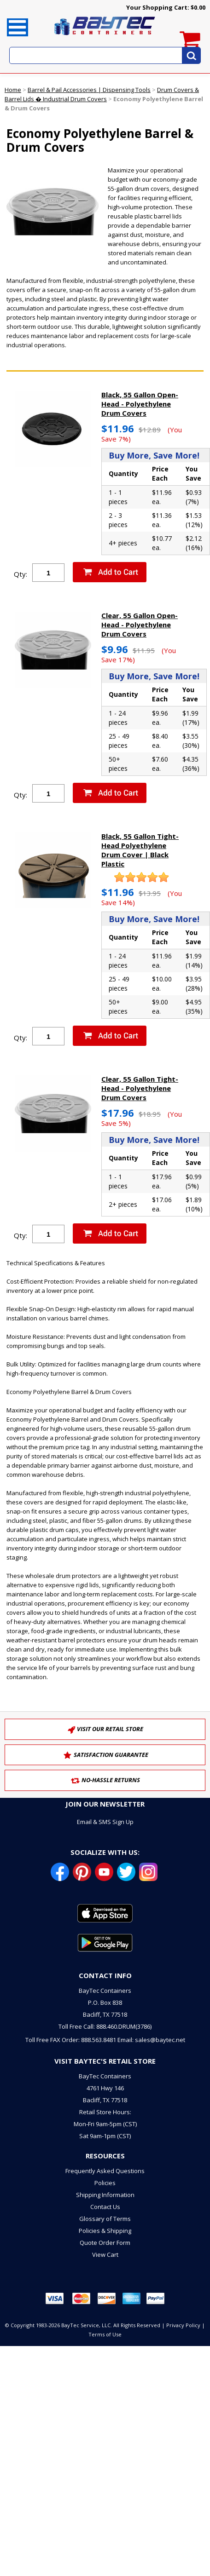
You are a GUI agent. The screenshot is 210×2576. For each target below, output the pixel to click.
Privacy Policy (183, 2325)
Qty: (20, 574)
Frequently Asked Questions (105, 2171)
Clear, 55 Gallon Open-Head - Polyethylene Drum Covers (139, 624)
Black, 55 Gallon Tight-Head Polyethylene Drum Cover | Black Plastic (140, 850)
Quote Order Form (105, 2242)
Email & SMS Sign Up (105, 1822)
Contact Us (105, 2207)
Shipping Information (105, 2195)
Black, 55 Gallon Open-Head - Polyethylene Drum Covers (139, 404)
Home (13, 90)
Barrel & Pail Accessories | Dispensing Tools (89, 90)
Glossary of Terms (105, 2219)
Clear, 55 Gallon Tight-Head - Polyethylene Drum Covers (139, 1088)
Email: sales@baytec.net (151, 2040)
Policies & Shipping (105, 2230)
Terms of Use (105, 2334)
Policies (105, 2183)
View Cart (105, 2254)
